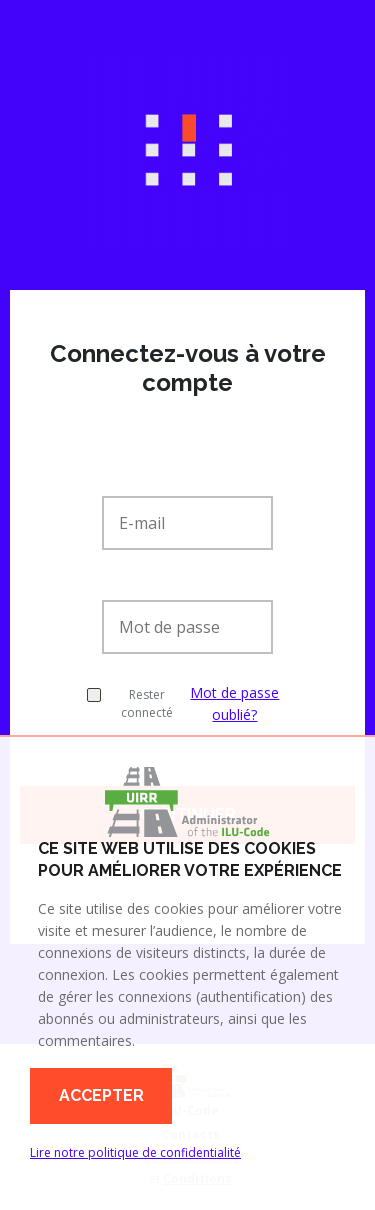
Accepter (101, 1095)
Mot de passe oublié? (234, 703)
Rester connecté (130, 703)
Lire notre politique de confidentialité (135, 1152)
